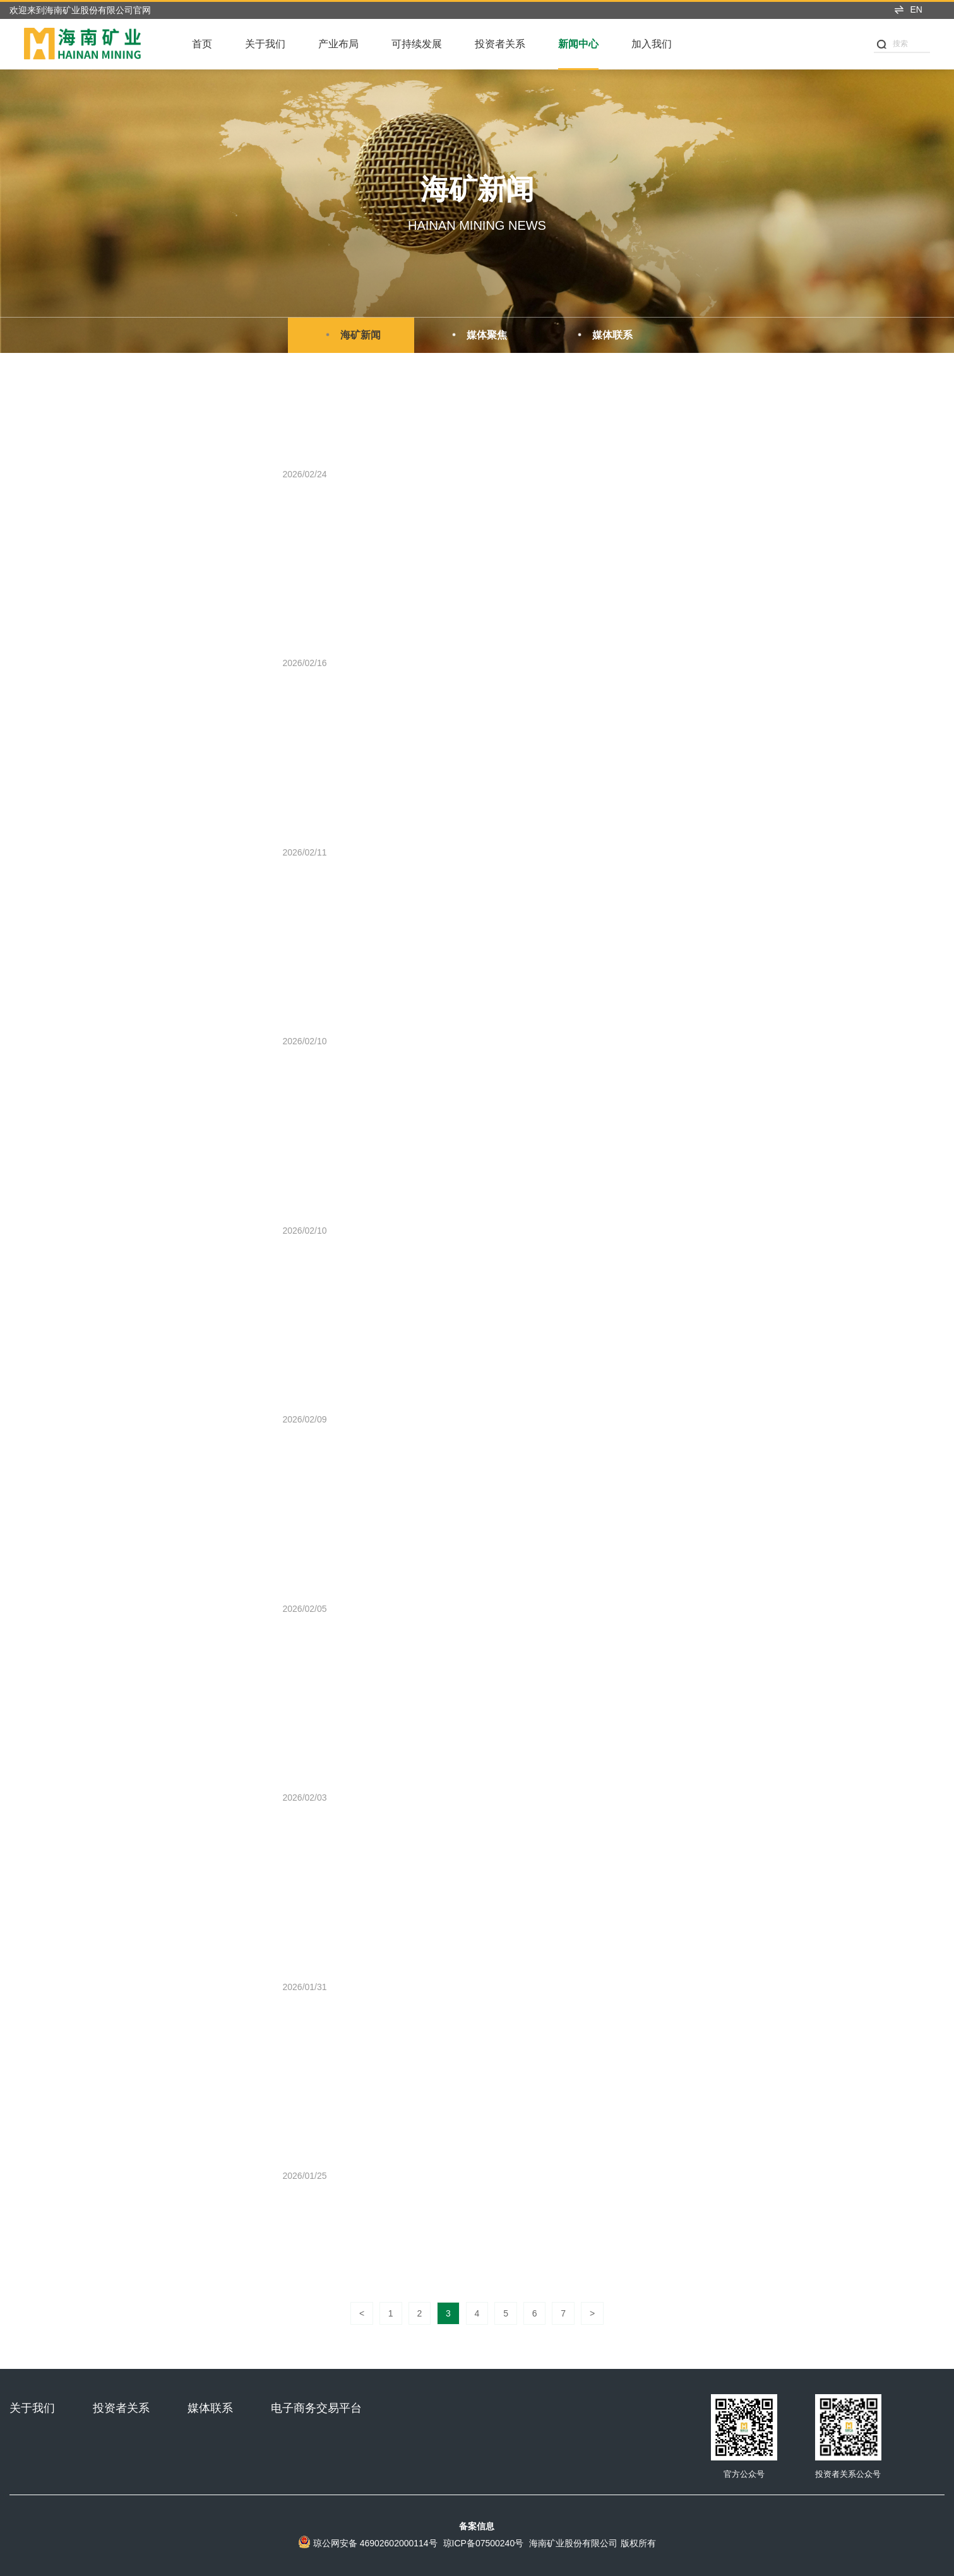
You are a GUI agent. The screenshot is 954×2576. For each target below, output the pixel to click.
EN (908, 9)
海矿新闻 (351, 334)
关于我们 (265, 44)
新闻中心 (578, 44)
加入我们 (651, 44)
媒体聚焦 (477, 334)
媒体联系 (603, 334)
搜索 (892, 44)
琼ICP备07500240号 (483, 2543)
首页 (202, 44)
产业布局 (338, 44)
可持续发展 (416, 44)
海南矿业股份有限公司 (573, 2543)
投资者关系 (500, 44)
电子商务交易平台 (316, 2408)
